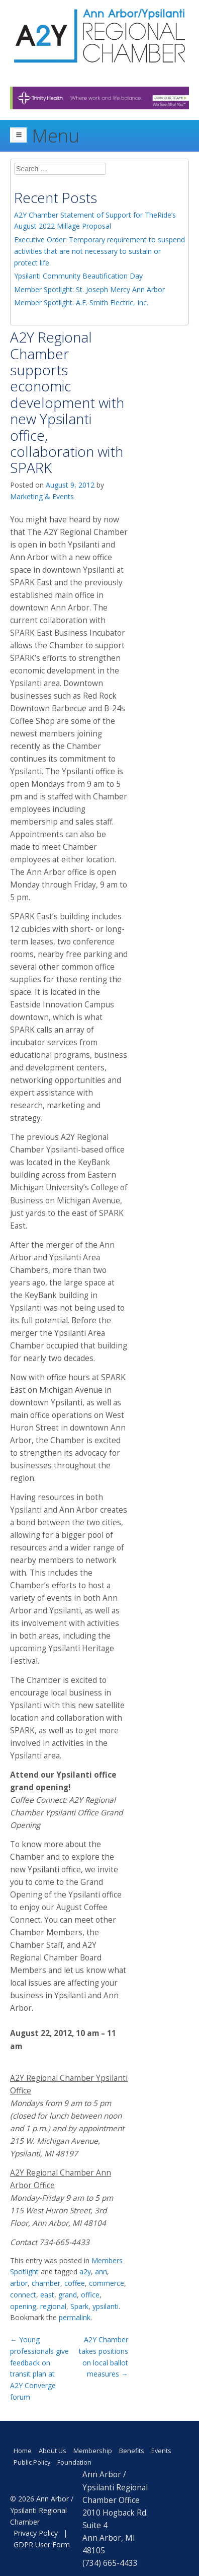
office (90, 2294)
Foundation (74, 2462)
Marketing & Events (42, 496)
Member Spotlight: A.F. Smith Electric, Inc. (81, 302)
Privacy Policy (36, 2533)
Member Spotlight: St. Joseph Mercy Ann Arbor (89, 289)
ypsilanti (105, 2306)
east (47, 2294)
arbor (19, 2283)
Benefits (131, 2451)
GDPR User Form (42, 2544)
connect (23, 2294)
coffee (74, 2283)
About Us (52, 2451)
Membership (92, 2451)
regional (53, 2306)
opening (23, 2306)
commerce (106, 2283)
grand (67, 2294)
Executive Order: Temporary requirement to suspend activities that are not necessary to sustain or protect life (99, 251)
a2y (85, 2271)
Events (161, 2451)
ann (101, 2271)
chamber (46, 2283)
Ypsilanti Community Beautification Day (78, 276)
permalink (74, 2317)
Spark (79, 2306)
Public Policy (32, 2462)
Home (23, 2451)
